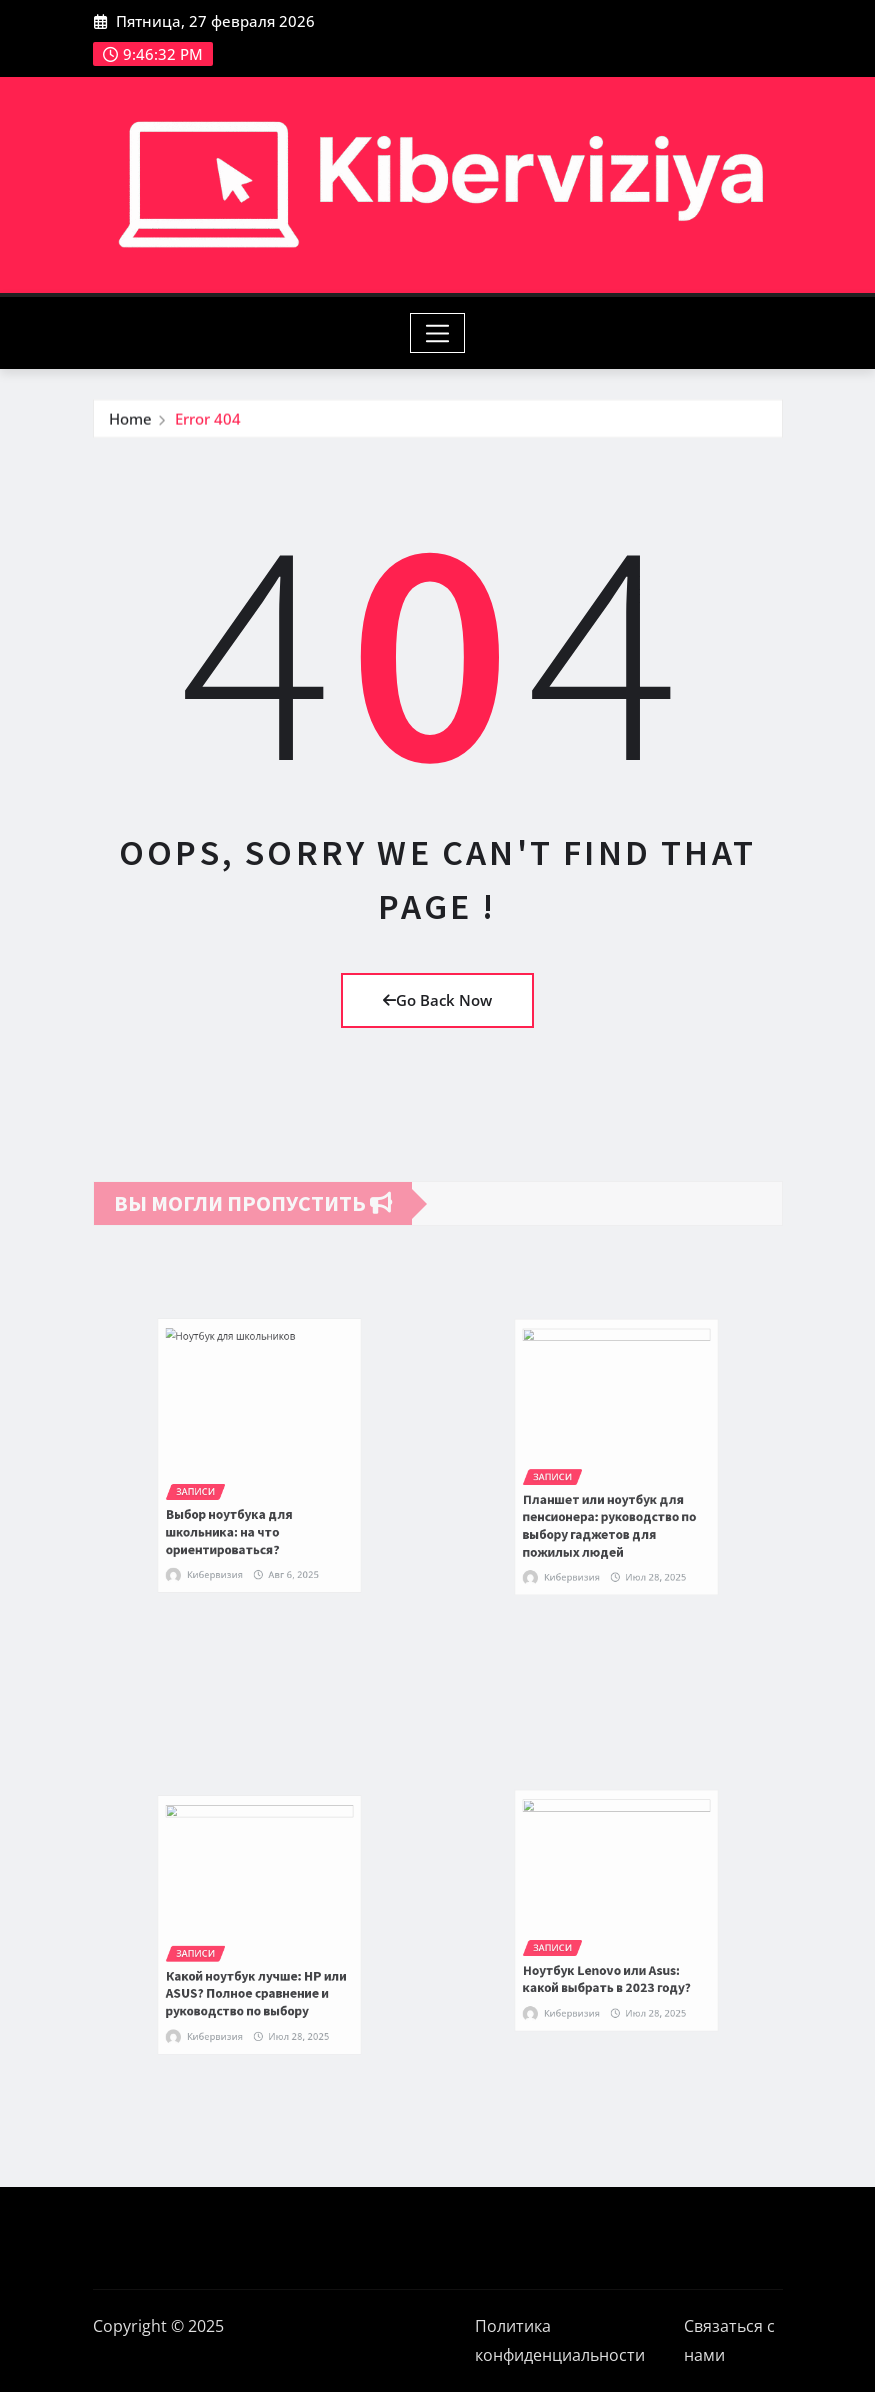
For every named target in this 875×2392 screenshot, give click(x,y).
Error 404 (208, 426)
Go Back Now (437, 1000)
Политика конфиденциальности (560, 2340)
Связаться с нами (729, 2340)
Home (130, 426)
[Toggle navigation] (437, 333)
